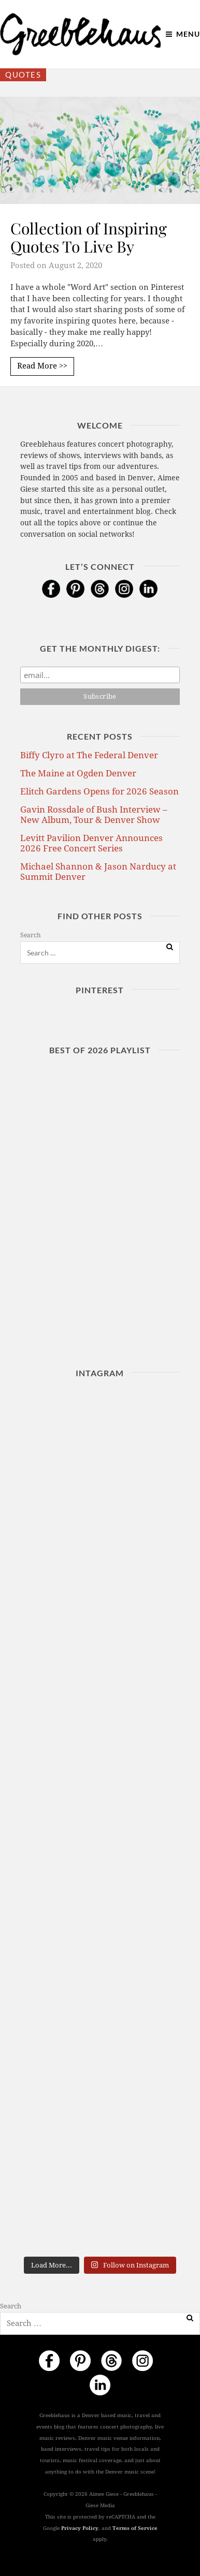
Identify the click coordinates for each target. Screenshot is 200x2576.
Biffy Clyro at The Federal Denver (89, 755)
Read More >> (42, 366)
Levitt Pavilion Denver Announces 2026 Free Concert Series (91, 843)
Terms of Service (135, 2528)
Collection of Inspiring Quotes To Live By (88, 237)
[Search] (169, 946)
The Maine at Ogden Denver (78, 773)
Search (30, 935)
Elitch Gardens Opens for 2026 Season (99, 791)
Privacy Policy (79, 2528)
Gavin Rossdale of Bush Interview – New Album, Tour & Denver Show (93, 814)
